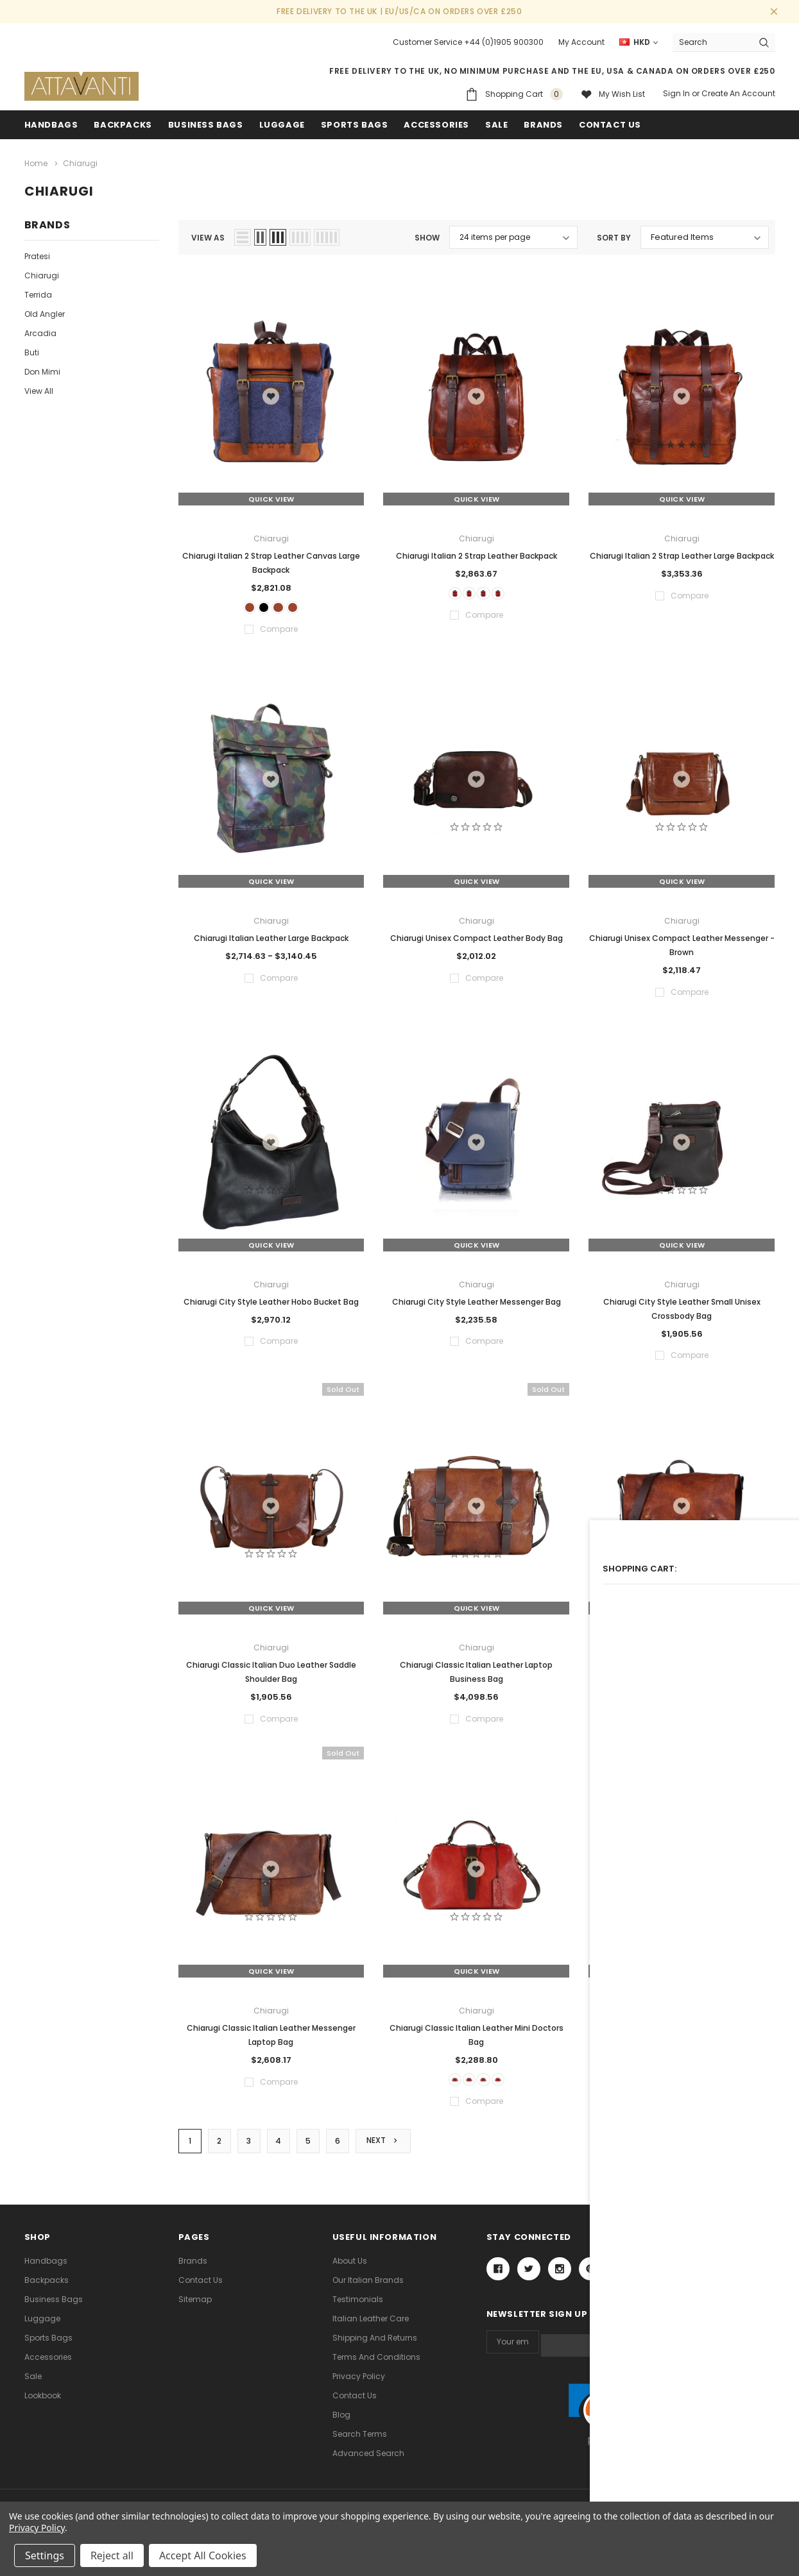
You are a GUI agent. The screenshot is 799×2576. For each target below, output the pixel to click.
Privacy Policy (358, 2384)
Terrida (38, 292)
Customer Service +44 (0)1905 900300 (468, 42)
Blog (341, 2423)
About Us (349, 2269)
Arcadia (40, 330)
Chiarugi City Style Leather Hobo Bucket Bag (271, 1303)
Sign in (676, 93)
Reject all (111, 2555)
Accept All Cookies (202, 2555)
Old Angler (44, 311)
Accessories (436, 125)
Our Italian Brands (368, 2288)
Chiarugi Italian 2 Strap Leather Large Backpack (682, 552)
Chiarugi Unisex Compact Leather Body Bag (476, 940)
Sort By (614, 235)
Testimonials (357, 2307)
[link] (630, 2419)
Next (385, 2148)
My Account (581, 42)
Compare (745, 2149)
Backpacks (46, 2288)
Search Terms (359, 2442)
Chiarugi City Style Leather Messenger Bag (476, 1303)
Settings (44, 2555)
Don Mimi (42, 369)
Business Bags (205, 125)
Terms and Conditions (376, 2365)
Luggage (282, 125)
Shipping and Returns (374, 2346)
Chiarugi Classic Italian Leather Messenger (681, 1666)
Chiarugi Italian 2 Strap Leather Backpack (476, 552)
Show (427, 235)
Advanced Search (368, 2461)
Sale (33, 2384)
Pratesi (37, 253)
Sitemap (195, 2307)
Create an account (738, 93)
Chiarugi (41, 272)
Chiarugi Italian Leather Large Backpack (271, 940)
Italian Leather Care (370, 2326)
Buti (31, 349)
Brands (543, 125)
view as (208, 235)
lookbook (42, 2403)
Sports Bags (354, 125)
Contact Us (200, 2288)
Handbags (51, 125)
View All (38, 388)
